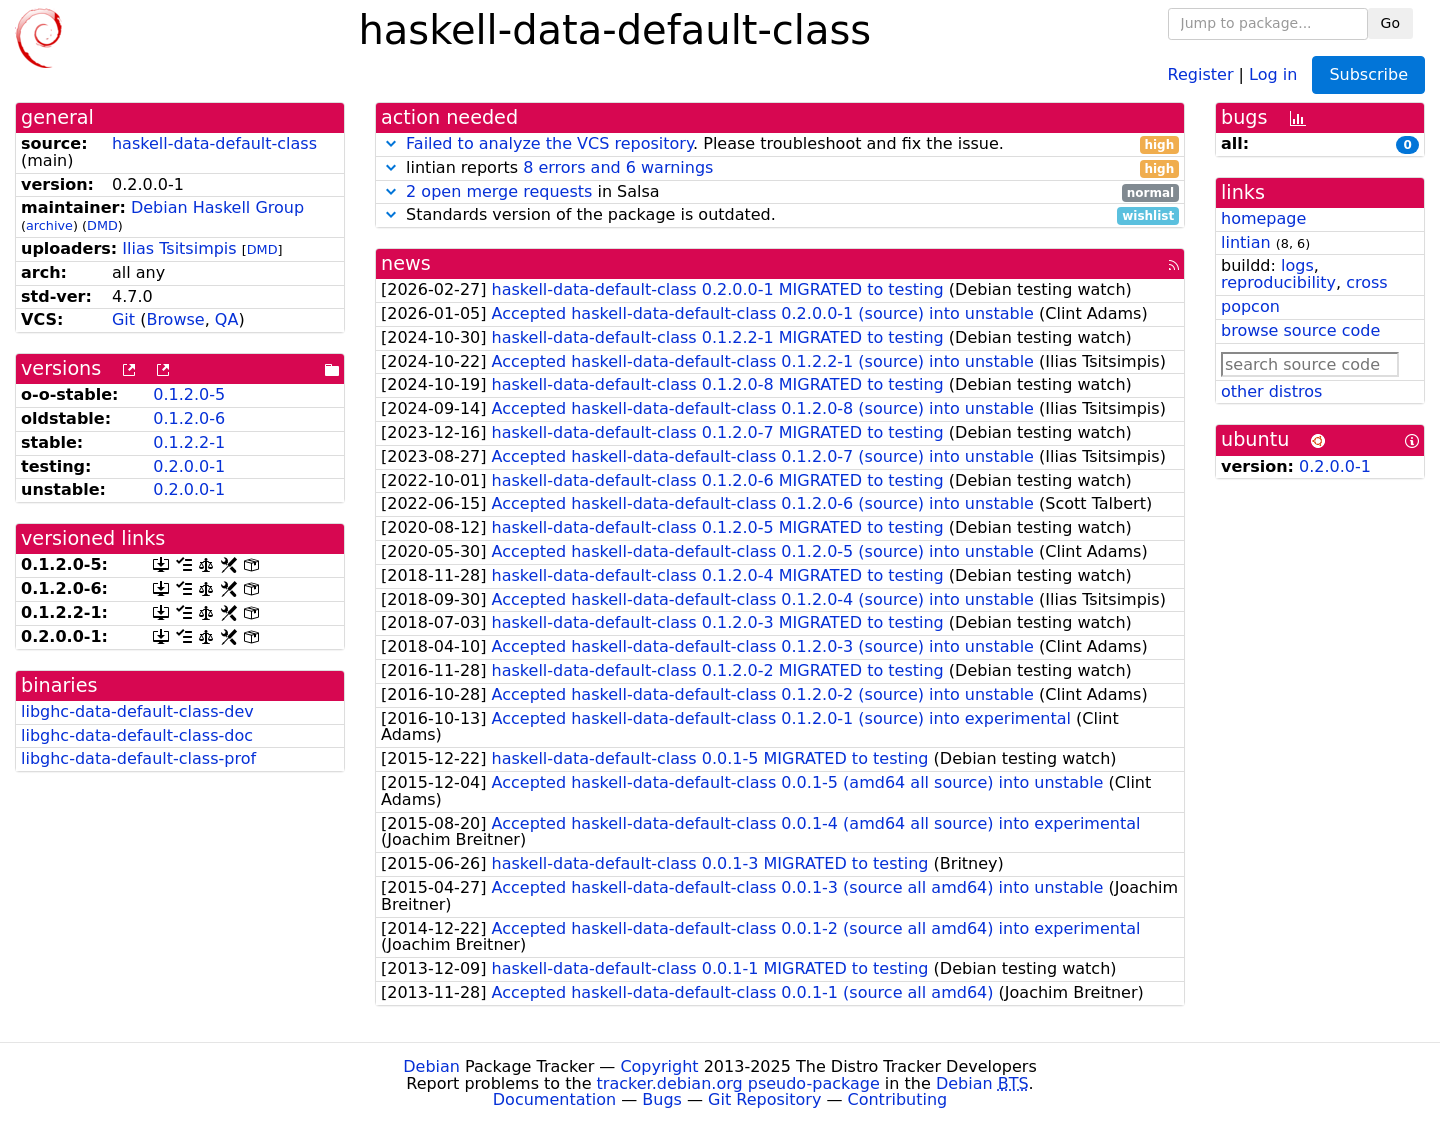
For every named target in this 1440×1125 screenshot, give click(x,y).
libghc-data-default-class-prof (138, 758)
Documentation (554, 1099)
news (406, 263)
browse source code (1300, 330)
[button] (391, 143)
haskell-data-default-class (214, 143)
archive (49, 225)
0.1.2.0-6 (189, 418)
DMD (102, 225)
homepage (1263, 218)
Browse (175, 319)
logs (1297, 265)
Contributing (898, 1099)
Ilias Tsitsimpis (179, 248)
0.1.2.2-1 (189, 442)
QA (227, 319)
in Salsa (780, 192)
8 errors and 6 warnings (618, 167)
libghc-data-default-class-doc (137, 735)
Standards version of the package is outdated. (780, 215)
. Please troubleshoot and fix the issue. (780, 144)
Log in (1273, 73)
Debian (431, 1066)
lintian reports (780, 168)
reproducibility (1278, 282)
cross (1366, 282)
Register (1201, 73)
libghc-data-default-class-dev (137, 711)
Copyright (659, 1066)
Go (1390, 23)
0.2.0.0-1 (189, 466)
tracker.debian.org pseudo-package (738, 1083)
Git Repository (764, 1099)
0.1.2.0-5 (189, 394)
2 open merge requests (499, 191)
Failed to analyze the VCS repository (549, 143)
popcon (1250, 306)
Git (123, 319)
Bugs (662, 1099)
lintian (1246, 242)
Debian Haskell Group (217, 207)
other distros (1271, 391)
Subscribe (1368, 74)
